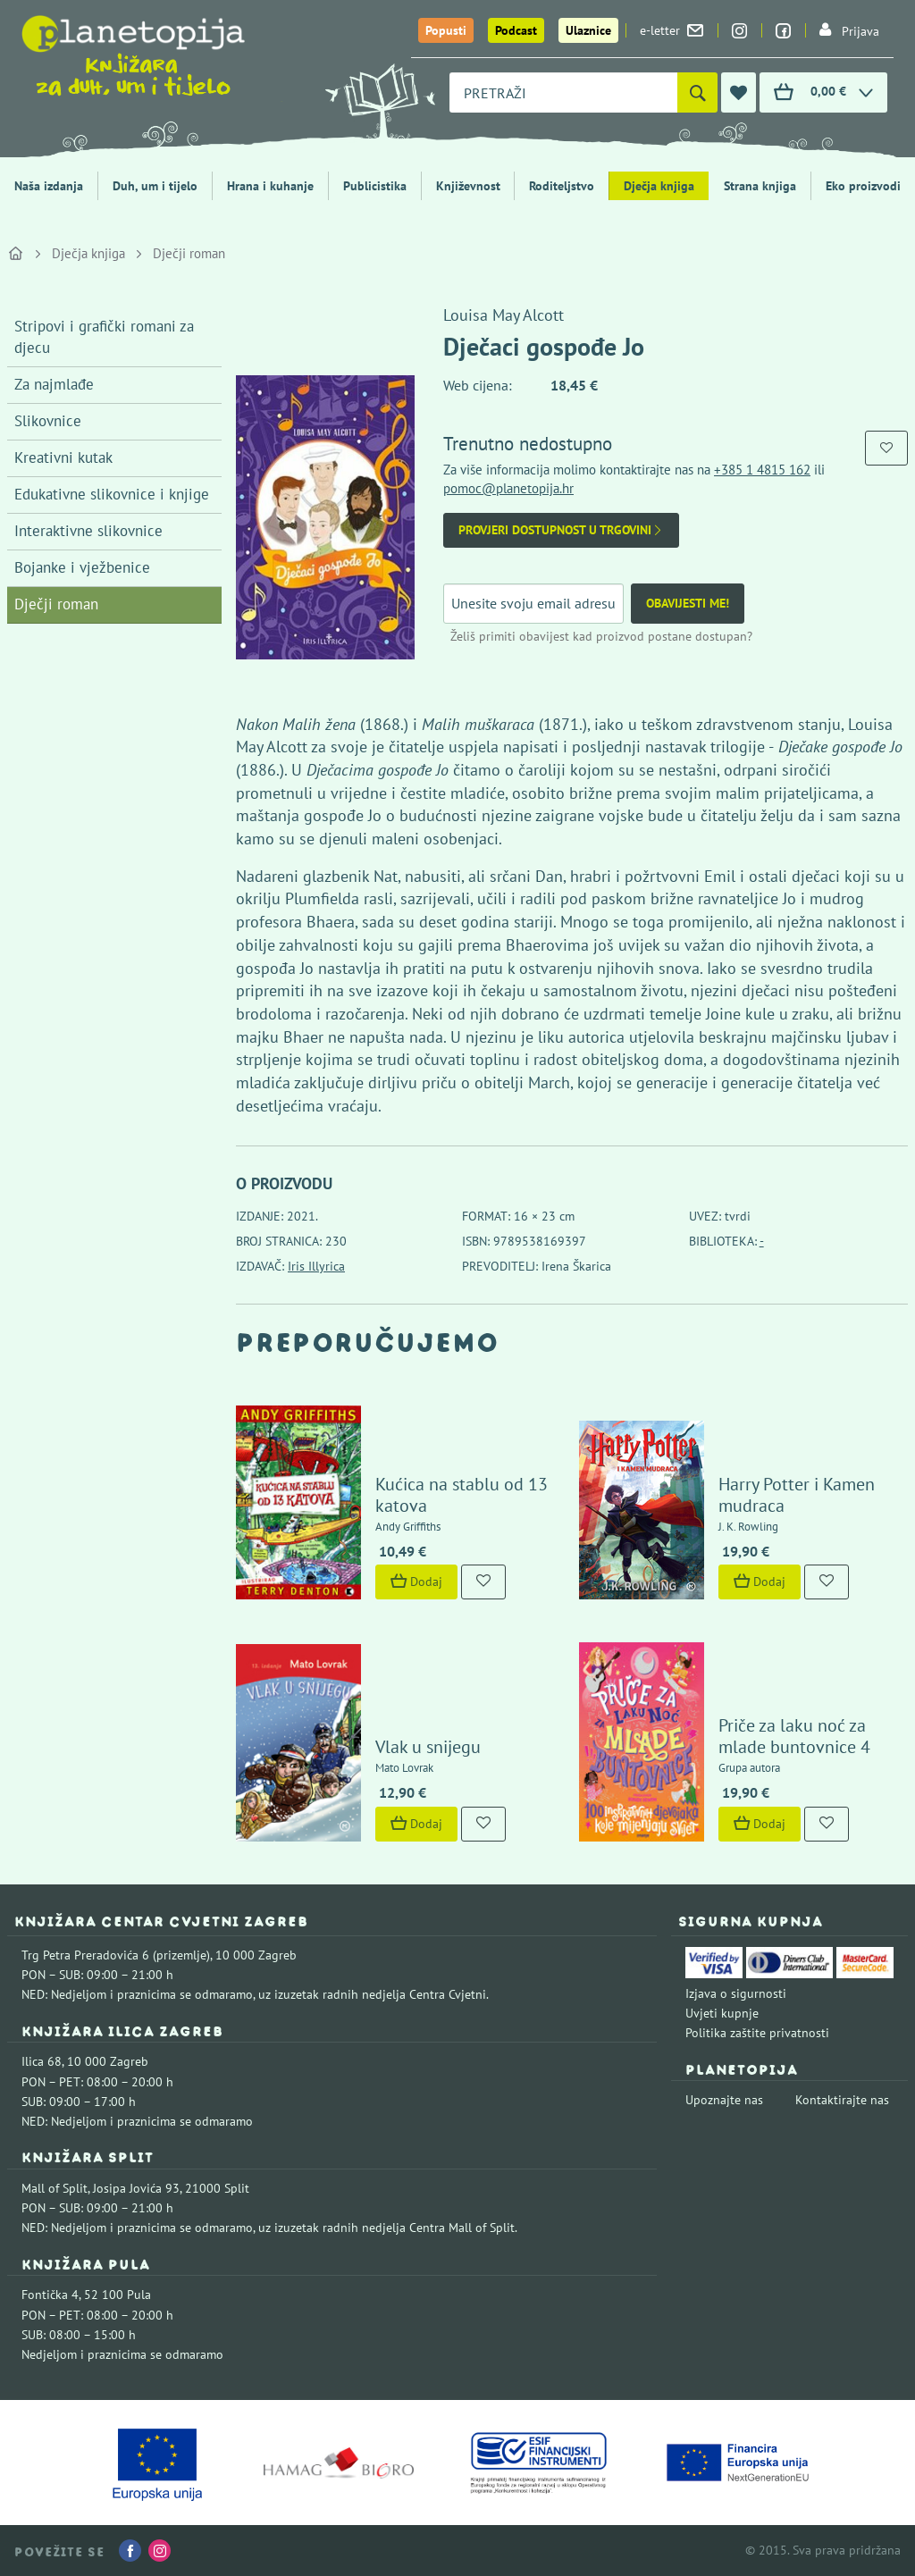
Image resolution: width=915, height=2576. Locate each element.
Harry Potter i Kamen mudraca (796, 1495)
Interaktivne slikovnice (88, 531)
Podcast (516, 30)
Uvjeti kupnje (722, 2013)
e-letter (671, 30)
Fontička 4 (50, 2295)
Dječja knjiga (659, 186)
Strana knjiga (760, 186)
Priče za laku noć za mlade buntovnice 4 (794, 1736)
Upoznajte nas (724, 2100)
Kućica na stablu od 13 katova (461, 1495)
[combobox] (563, 92)
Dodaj (416, 1581)
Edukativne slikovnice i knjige (111, 494)
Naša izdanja (48, 186)
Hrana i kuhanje (270, 186)
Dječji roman (189, 253)
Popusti (445, 30)
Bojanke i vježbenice (82, 567)
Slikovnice (47, 421)
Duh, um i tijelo (155, 186)
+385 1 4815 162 (762, 469)
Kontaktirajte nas (842, 2100)
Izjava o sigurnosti (735, 1993)
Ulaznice (588, 30)
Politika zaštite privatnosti (757, 2033)
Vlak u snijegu (428, 1746)
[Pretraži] (697, 92)
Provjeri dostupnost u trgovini (561, 530)
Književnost (468, 186)
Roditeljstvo (561, 186)
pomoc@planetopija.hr (508, 488)
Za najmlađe (54, 384)
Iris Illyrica (316, 1266)
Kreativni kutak (63, 457)
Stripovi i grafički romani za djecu (104, 336)
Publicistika (375, 186)
